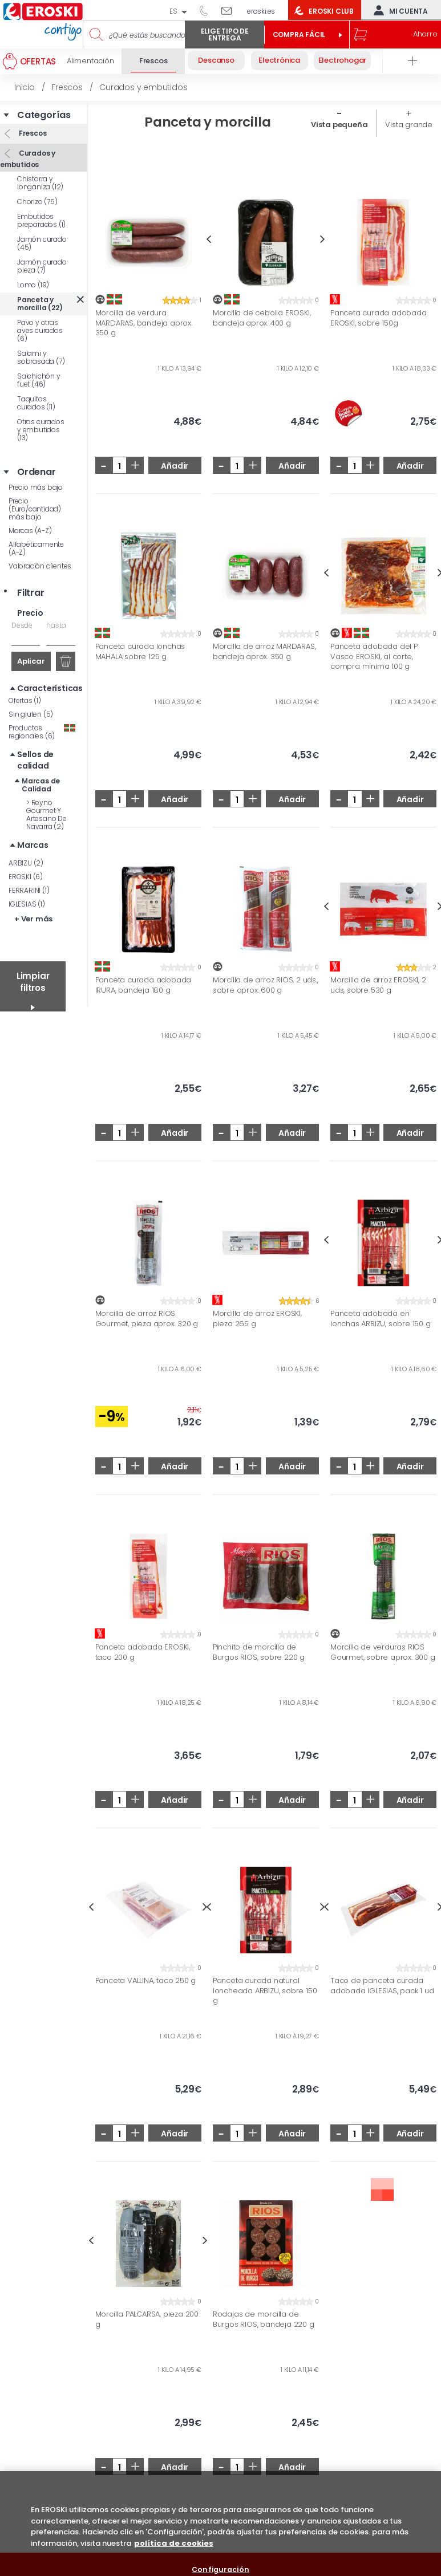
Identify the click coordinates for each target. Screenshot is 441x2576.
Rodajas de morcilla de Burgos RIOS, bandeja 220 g (263, 2319)
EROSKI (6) (26, 876)
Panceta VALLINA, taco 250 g (145, 1981)
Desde (22, 625)
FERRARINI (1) (29, 890)
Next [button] (322, 239)
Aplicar (31, 661)
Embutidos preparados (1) (41, 220)
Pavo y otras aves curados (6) (40, 330)
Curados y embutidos (27, 158)
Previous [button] (208, 239)
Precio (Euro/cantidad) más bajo (35, 509)
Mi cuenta (398, 10)
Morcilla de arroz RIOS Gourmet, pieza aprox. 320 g (147, 1318)
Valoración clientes (40, 566)
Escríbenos (230, 10)
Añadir (174, 466)
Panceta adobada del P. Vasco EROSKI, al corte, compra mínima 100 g (374, 656)
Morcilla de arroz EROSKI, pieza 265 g (257, 1318)
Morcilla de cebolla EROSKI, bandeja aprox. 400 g (262, 318)
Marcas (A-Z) (30, 530)
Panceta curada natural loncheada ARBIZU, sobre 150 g (265, 1991)
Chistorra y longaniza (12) (40, 183)
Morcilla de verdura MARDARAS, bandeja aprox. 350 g (143, 323)
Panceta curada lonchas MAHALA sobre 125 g (140, 651)
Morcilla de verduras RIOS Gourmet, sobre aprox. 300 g (382, 1652)
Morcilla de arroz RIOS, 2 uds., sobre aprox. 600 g (265, 985)
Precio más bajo (36, 487)
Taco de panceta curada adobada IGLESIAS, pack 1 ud (382, 1986)
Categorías (44, 115)
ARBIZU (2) (26, 863)
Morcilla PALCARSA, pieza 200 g (147, 2319)
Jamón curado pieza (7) (42, 266)
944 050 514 (208, 10)
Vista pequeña (339, 124)
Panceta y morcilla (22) (39, 303)
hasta (56, 625)
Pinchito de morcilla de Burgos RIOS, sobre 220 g (259, 1652)
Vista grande (408, 124)
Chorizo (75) (37, 201)
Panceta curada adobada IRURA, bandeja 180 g (143, 985)
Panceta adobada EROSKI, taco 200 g (142, 1652)
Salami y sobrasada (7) (40, 357)
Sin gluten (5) (31, 714)
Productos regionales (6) (42, 732)
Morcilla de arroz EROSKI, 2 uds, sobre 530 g (378, 985)
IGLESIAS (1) (27, 904)
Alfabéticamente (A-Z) (36, 548)
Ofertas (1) (25, 700)
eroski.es (261, 11)
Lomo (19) (33, 285)
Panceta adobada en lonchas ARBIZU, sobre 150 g (380, 1318)
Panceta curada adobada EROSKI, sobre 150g (378, 318)
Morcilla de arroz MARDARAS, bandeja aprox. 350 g (264, 651)
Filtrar (30, 593)
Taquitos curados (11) (36, 403)
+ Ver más (33, 918)
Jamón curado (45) (42, 243)
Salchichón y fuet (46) (38, 380)
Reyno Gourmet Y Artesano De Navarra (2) (46, 814)
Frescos (31, 133)
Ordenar (36, 472)
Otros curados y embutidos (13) (40, 429)
